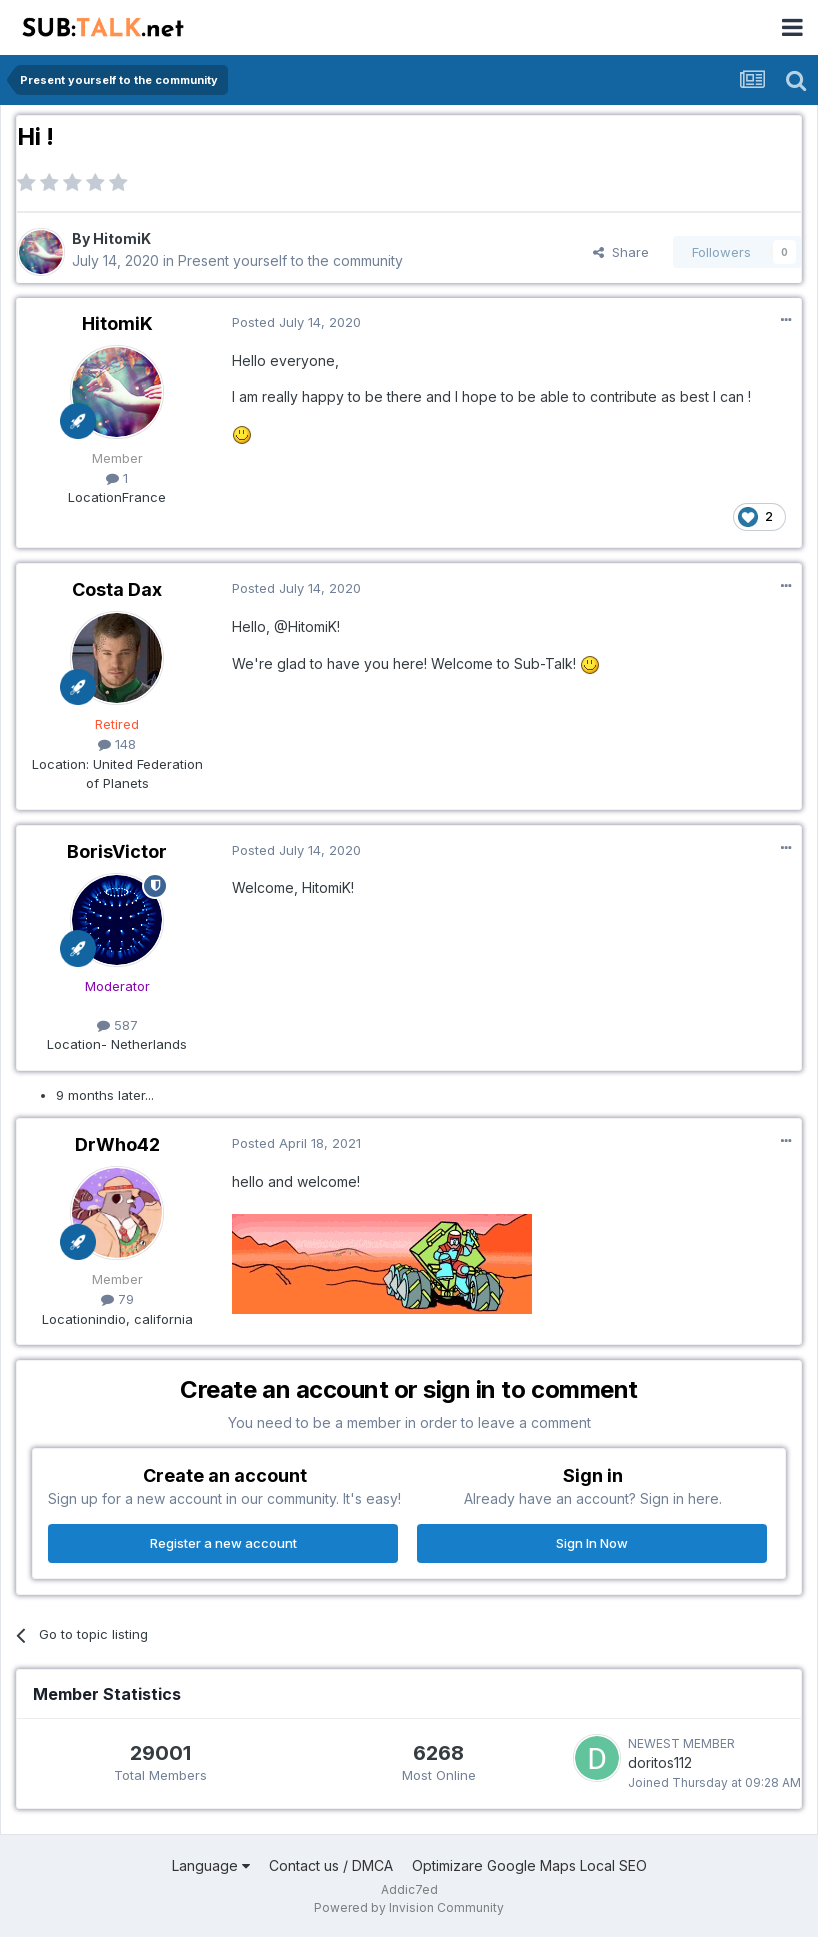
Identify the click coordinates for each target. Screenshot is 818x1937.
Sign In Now (592, 1543)
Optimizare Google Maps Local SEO (529, 1865)
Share (621, 252)
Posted (296, 322)
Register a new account (223, 1543)
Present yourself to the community (290, 260)
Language (211, 1865)
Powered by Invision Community (409, 1907)
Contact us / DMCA (331, 1865)
